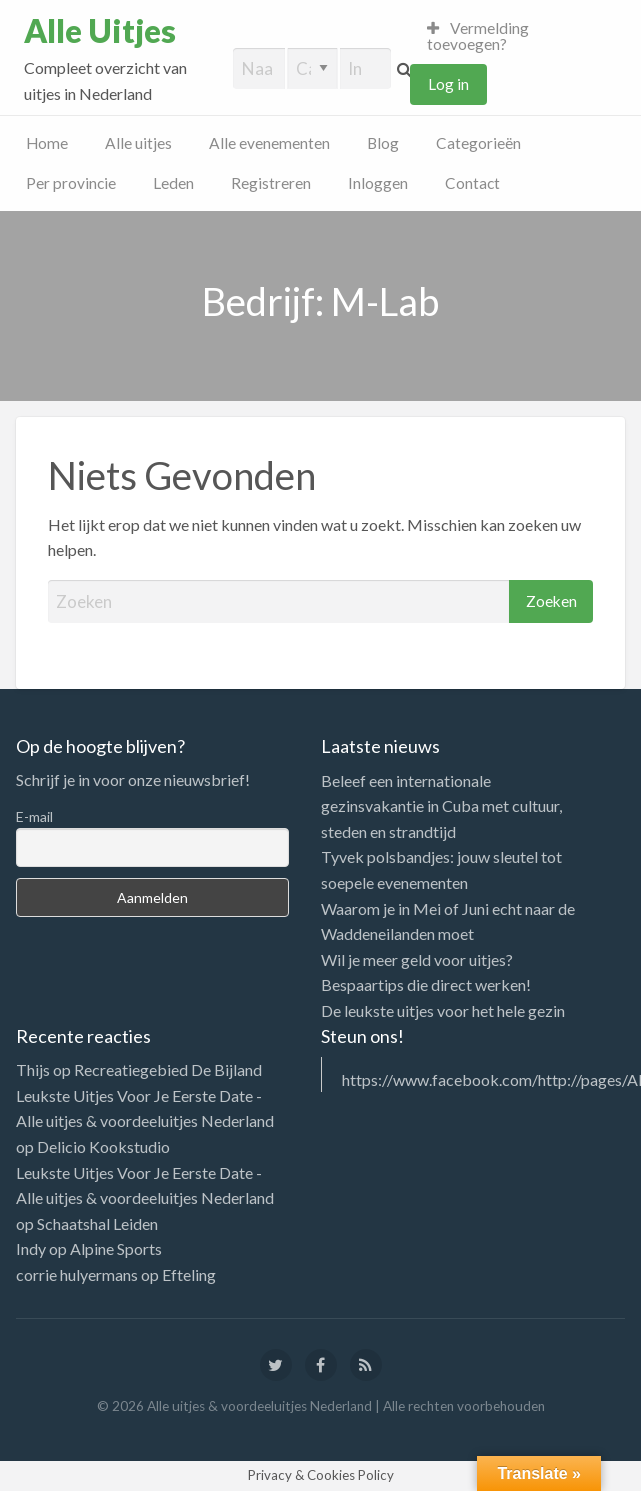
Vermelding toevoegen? (478, 36)
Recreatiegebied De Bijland (168, 1069)
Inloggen (378, 183)
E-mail (34, 816)
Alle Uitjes (100, 31)
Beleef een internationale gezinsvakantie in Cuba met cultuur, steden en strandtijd (441, 806)
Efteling (189, 1274)
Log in (448, 84)
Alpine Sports (116, 1248)
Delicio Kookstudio (103, 1146)
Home (47, 143)
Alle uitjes (138, 143)
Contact (472, 183)
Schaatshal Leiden (97, 1223)
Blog (383, 143)
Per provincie (71, 183)
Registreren (271, 183)
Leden (173, 183)
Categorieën (478, 143)
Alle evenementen (269, 143)
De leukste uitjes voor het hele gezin (443, 1010)
